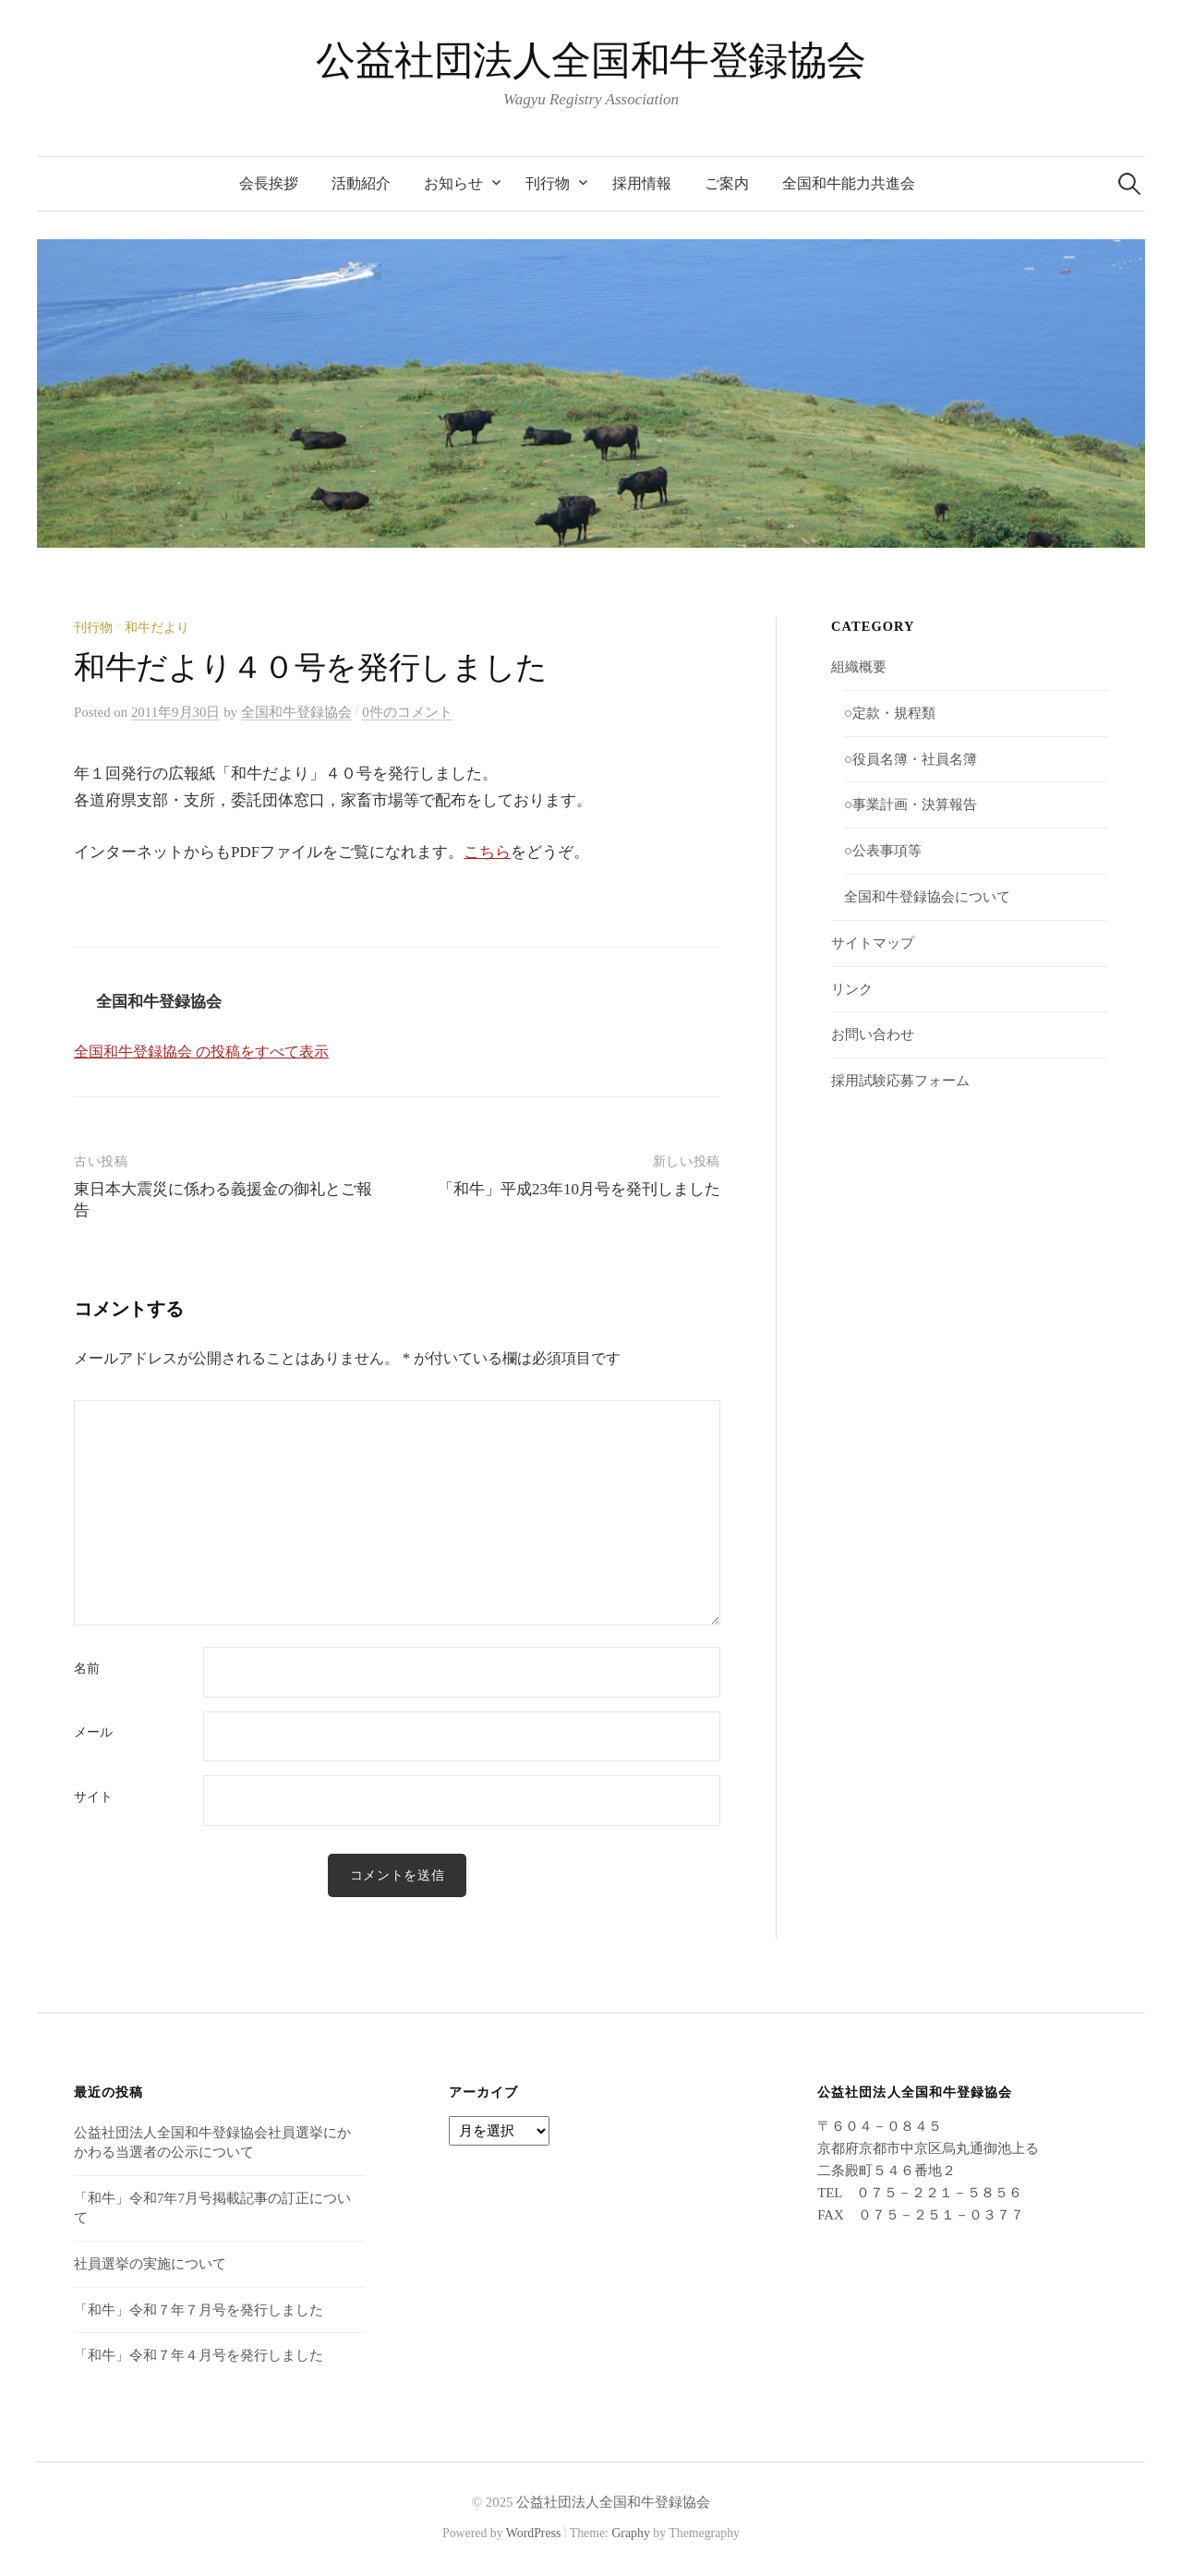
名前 (87, 1669)
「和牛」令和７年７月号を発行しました (198, 2310)
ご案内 (727, 183)
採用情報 (641, 183)
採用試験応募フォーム (900, 1080)
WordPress (533, 2533)
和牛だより (157, 628)
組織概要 (858, 666)
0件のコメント (407, 712)
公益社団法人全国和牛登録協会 (591, 60)
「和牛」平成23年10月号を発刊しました (579, 1189)
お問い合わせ (872, 1034)
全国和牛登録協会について (927, 896)
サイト (93, 1797)
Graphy (630, 2533)
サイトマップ (872, 943)
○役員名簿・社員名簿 (910, 759)
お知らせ (453, 183)
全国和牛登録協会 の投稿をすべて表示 (201, 1051)
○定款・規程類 (889, 713)
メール (93, 1732)
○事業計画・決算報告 (910, 804)
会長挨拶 (268, 183)
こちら (487, 852)
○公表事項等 (883, 850)
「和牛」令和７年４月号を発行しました (198, 2355)
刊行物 (547, 183)
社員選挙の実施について (150, 2263)
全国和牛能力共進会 (848, 183)
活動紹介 (361, 183)
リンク (852, 989)
